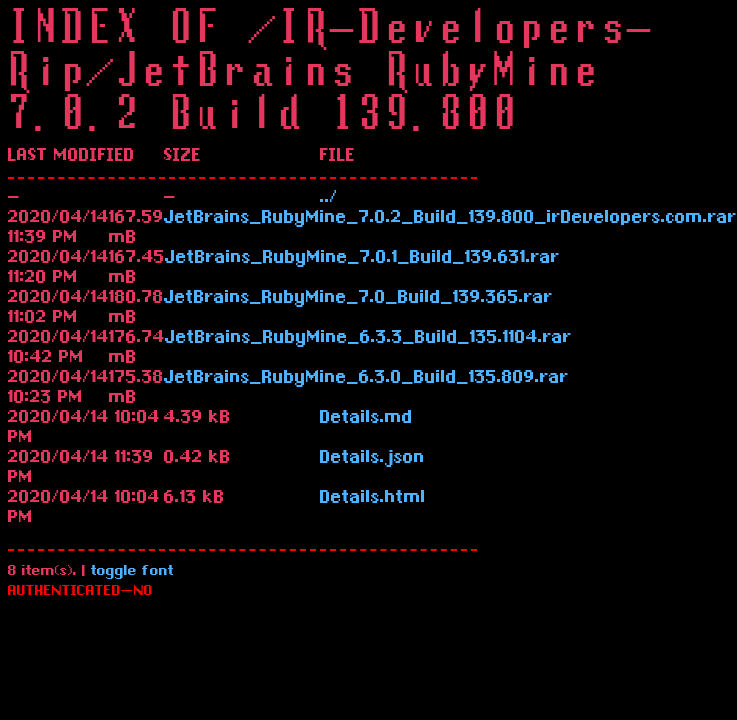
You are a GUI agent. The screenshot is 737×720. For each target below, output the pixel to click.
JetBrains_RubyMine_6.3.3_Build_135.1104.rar (368, 339)
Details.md (366, 419)
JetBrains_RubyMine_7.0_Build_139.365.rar (358, 299)
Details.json (372, 459)
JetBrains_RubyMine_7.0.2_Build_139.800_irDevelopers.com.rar (450, 219)
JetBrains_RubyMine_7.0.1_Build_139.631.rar (362, 259)
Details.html (373, 499)
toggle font (132, 572)
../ (329, 199)
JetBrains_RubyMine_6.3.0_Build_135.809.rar (366, 379)
